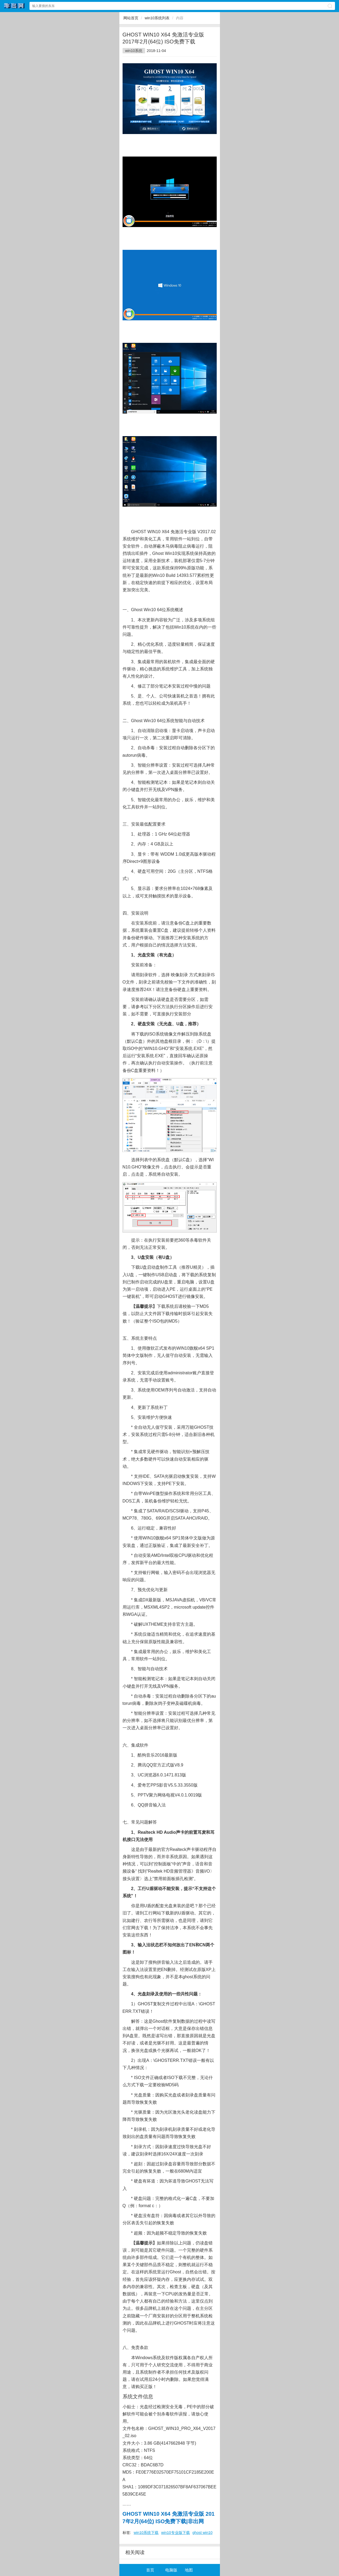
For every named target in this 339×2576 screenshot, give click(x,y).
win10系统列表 (157, 18)
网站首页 (130, 18)
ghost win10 (203, 2532)
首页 (150, 2570)
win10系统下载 (146, 2532)
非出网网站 (14, 5)
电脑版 (171, 2570)
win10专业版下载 (175, 2532)
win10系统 (134, 51)
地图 (189, 2570)
